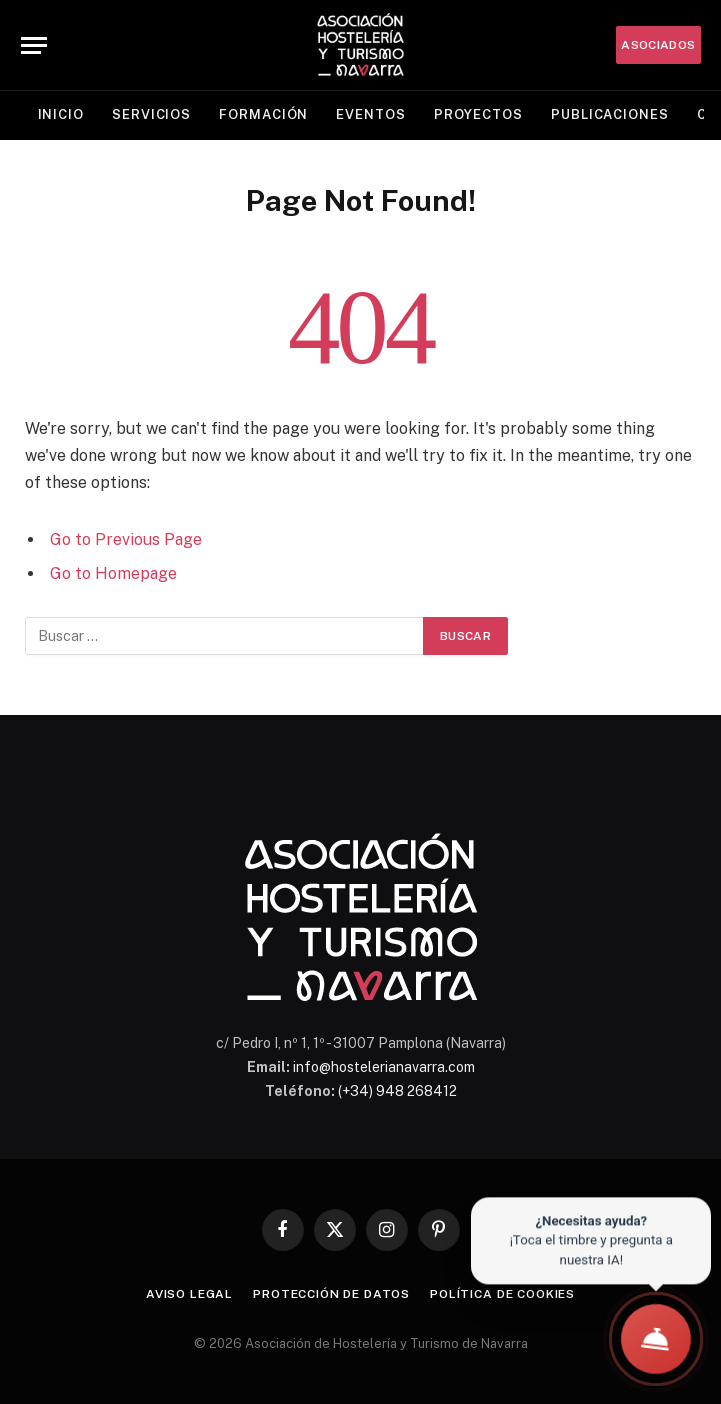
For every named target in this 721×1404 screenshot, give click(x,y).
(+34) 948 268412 (397, 1091)
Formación (263, 114)
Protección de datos (331, 1294)
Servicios (151, 114)
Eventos (370, 114)
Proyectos (478, 114)
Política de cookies (502, 1294)
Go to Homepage (113, 573)
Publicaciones (610, 114)
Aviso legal (189, 1294)
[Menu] (34, 45)
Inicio (61, 114)
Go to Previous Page (126, 539)
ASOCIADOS (658, 45)
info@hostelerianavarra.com (384, 1067)
